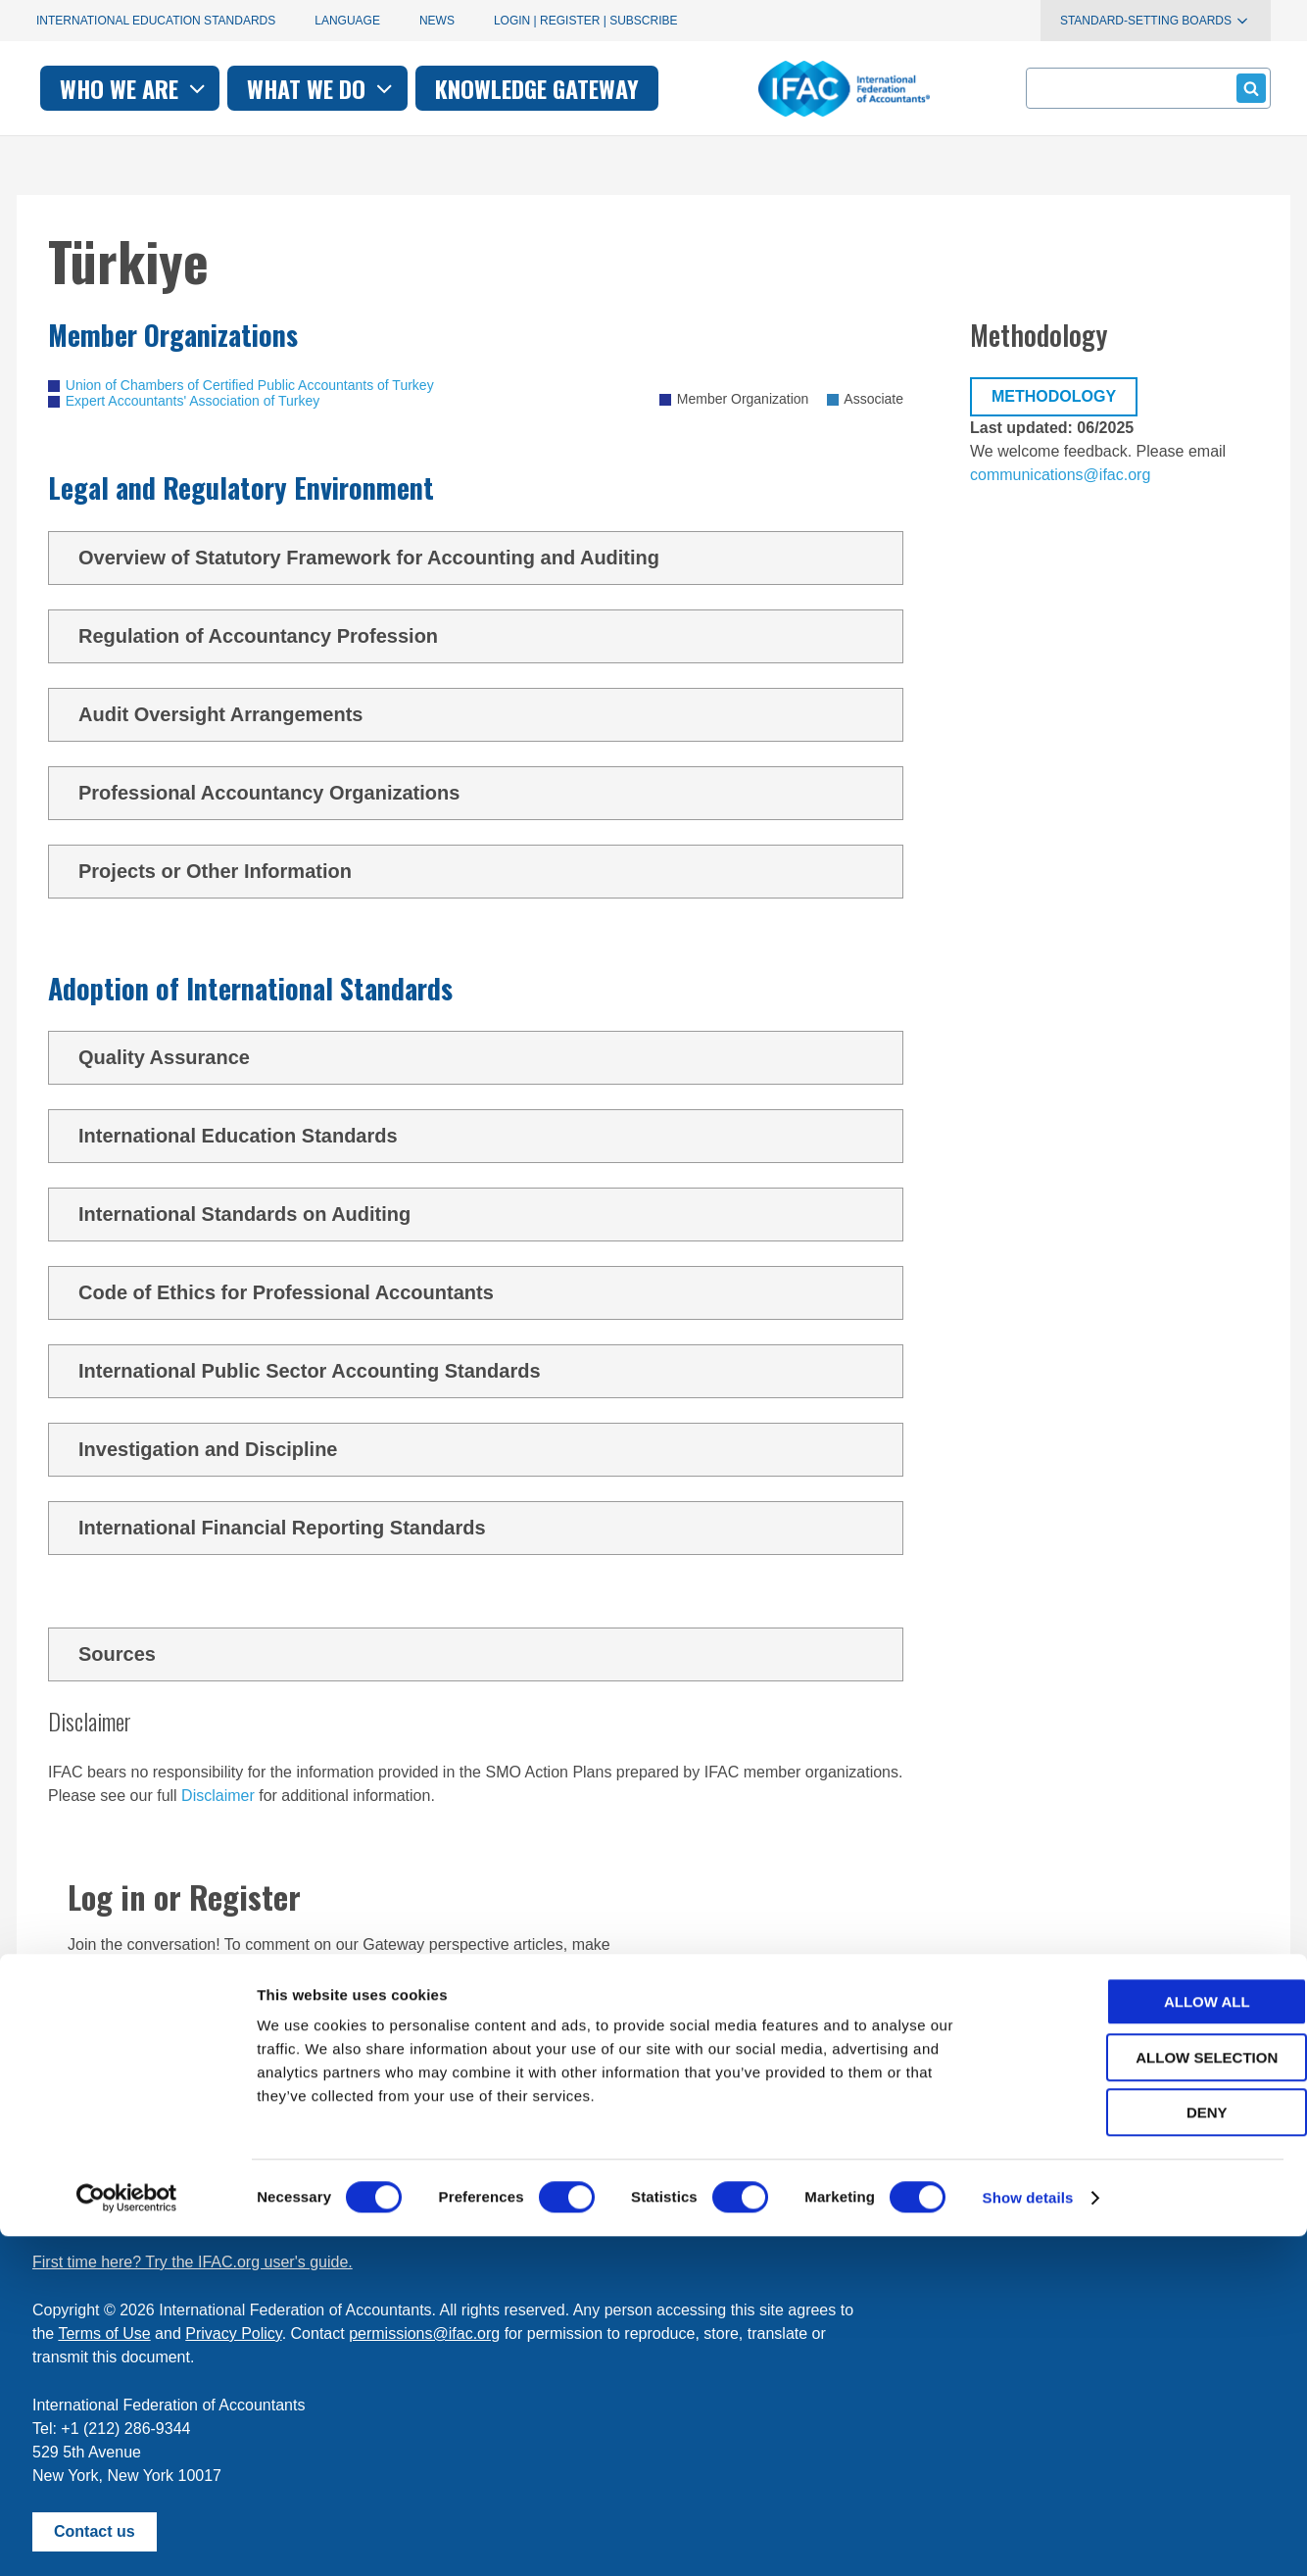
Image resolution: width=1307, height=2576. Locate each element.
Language (347, 20)
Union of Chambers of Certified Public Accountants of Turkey (250, 385)
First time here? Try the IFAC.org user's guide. (192, 2262)
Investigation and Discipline (483, 1449)
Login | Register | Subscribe (586, 20)
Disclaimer (218, 1795)
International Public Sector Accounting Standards (483, 1371)
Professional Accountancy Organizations (483, 792)
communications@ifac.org (1060, 474)
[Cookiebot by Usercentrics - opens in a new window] (127, 2537)
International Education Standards (155, 20)
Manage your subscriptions (125, 2214)
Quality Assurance (483, 1057)
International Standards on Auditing (483, 1214)
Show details (1028, 2537)
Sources (483, 1654)
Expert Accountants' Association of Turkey (192, 401)
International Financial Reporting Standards (483, 1527)
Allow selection (1144, 2397)
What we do (589, 88)
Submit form (1247, 87)
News (437, 20)
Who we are (402, 88)
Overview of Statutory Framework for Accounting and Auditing (483, 557)
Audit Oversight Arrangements (483, 714)
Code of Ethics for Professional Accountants (483, 1292)
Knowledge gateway (804, 88)
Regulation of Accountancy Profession (483, 636)
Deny (1143, 2452)
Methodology (1054, 396)
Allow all (1143, 2341)
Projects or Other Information (483, 871)
